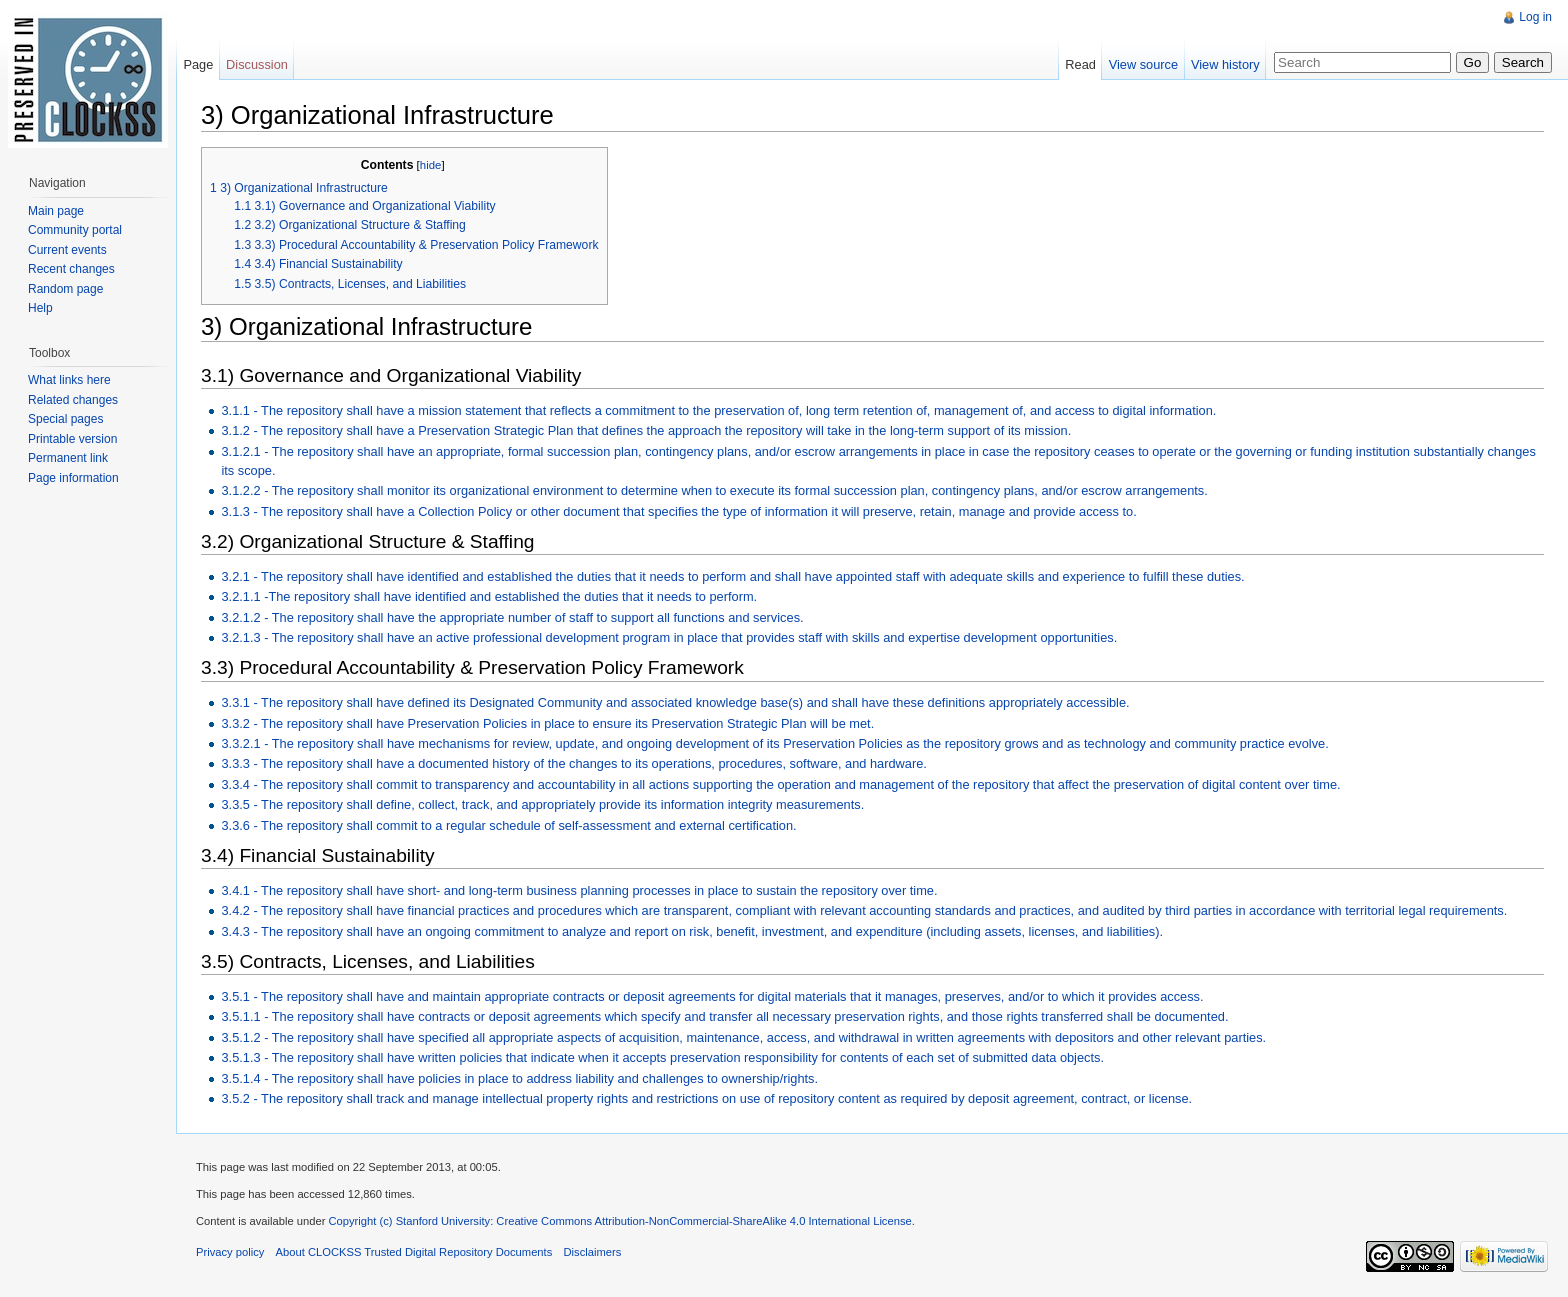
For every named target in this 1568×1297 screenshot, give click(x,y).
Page (198, 64)
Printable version (72, 439)
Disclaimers (592, 1252)
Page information (73, 478)
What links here (69, 380)
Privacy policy (230, 1252)
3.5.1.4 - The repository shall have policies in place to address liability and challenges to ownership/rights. (519, 1078)
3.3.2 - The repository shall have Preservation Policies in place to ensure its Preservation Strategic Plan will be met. (547, 723)
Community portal (75, 230)
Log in (1535, 17)
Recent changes (71, 269)
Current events (67, 250)
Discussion (257, 64)
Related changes (73, 400)
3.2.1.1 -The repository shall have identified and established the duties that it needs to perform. (489, 596)
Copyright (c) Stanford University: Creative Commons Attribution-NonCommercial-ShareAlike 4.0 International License (619, 1221)
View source (1143, 64)
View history (1225, 64)
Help (40, 308)
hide (431, 165)
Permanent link (68, 458)
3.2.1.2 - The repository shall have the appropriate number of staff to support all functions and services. (512, 617)
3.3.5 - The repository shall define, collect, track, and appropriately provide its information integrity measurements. (542, 804)
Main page (56, 211)
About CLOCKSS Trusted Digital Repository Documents (414, 1252)
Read (1080, 64)
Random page (65, 289)
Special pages (65, 419)
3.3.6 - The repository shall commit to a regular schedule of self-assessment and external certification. (508, 825)
